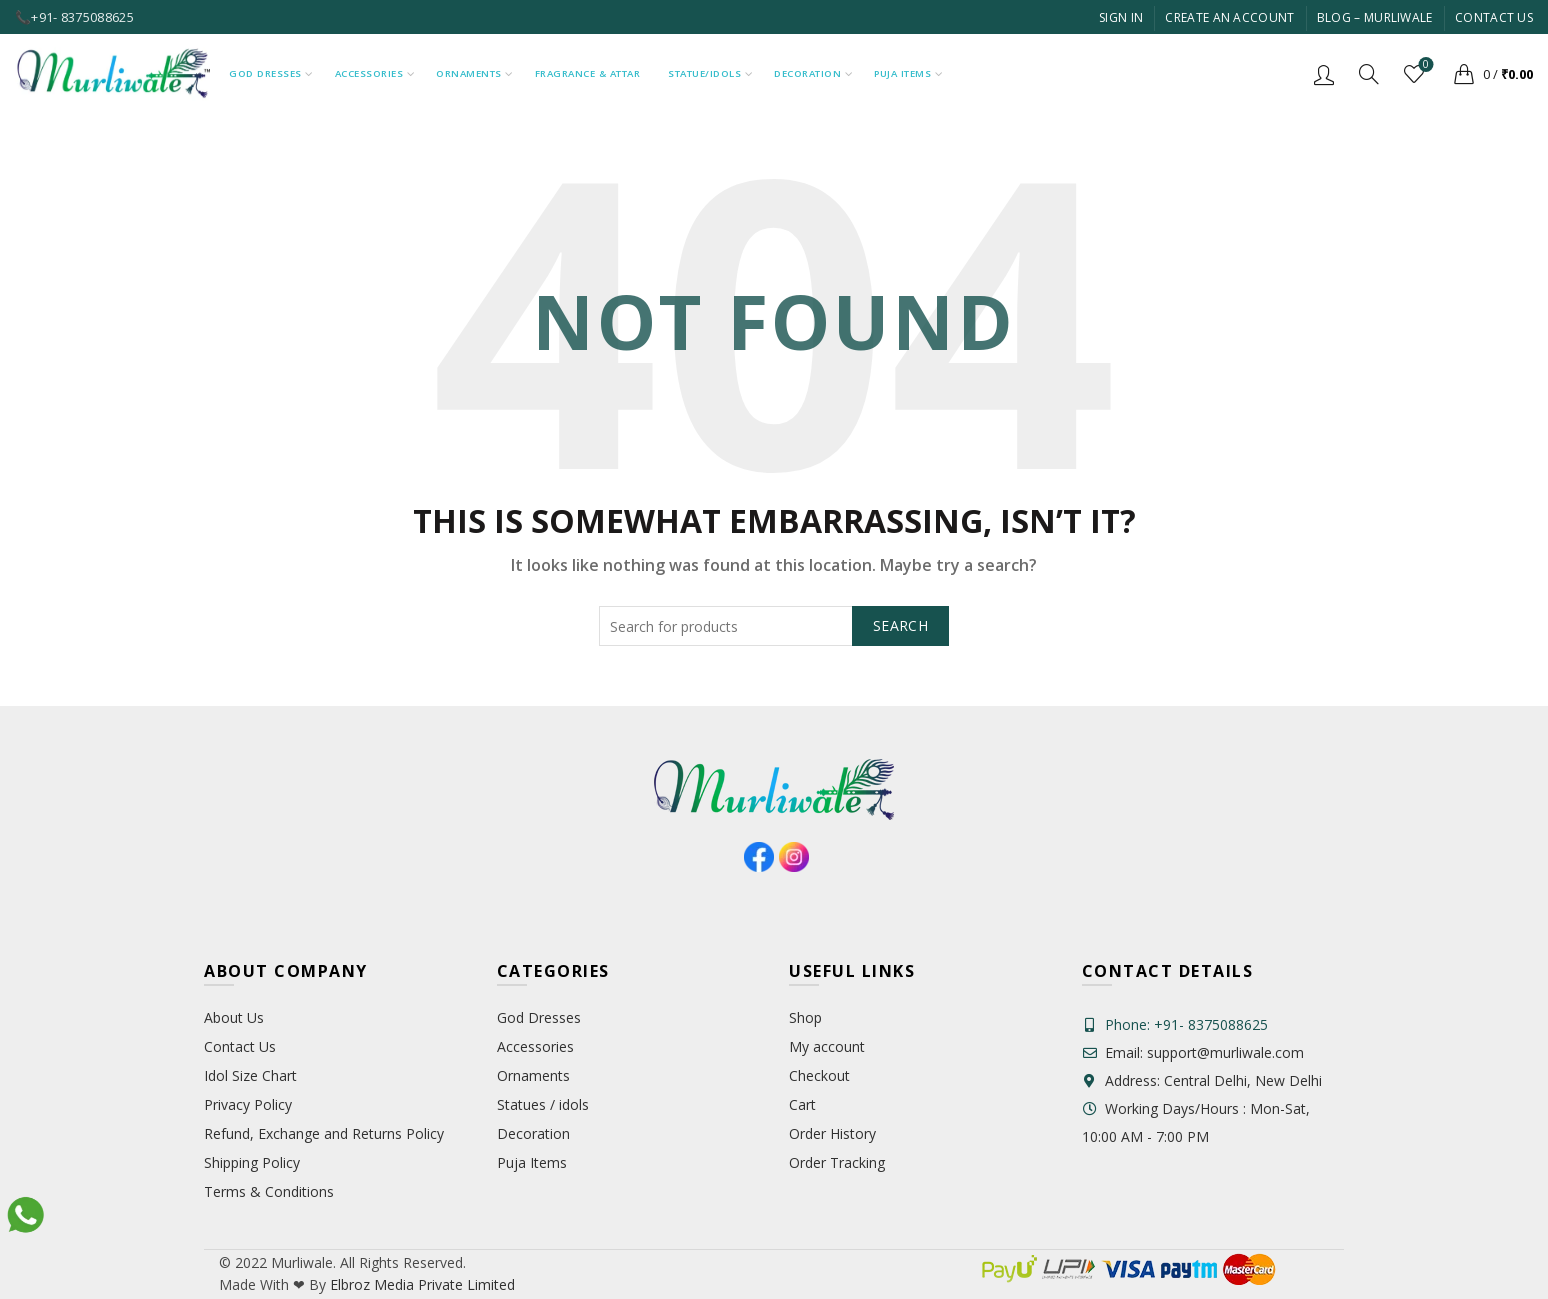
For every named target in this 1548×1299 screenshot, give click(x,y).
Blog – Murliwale (1375, 17)
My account (827, 1046)
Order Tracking (837, 1162)
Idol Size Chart (250, 1075)
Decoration (807, 73)
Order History (832, 1133)
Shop (805, 1017)
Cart (802, 1104)
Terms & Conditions (269, 1191)
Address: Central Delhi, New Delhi (1202, 1080)
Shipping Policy (252, 1162)
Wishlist (1424, 65)
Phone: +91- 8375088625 (1186, 1024)
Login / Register (1324, 74)
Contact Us (1494, 17)
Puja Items (902, 73)
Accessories (369, 73)
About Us (234, 1017)
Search (900, 625)
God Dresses (265, 73)
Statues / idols (543, 1104)
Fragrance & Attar (588, 73)
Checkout (819, 1075)
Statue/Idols (704, 73)
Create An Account (1229, 17)
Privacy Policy (248, 1104)
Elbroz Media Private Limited (420, 1284)
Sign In (1121, 17)
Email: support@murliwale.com (1193, 1052)
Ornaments (469, 73)
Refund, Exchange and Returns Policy (324, 1133)
